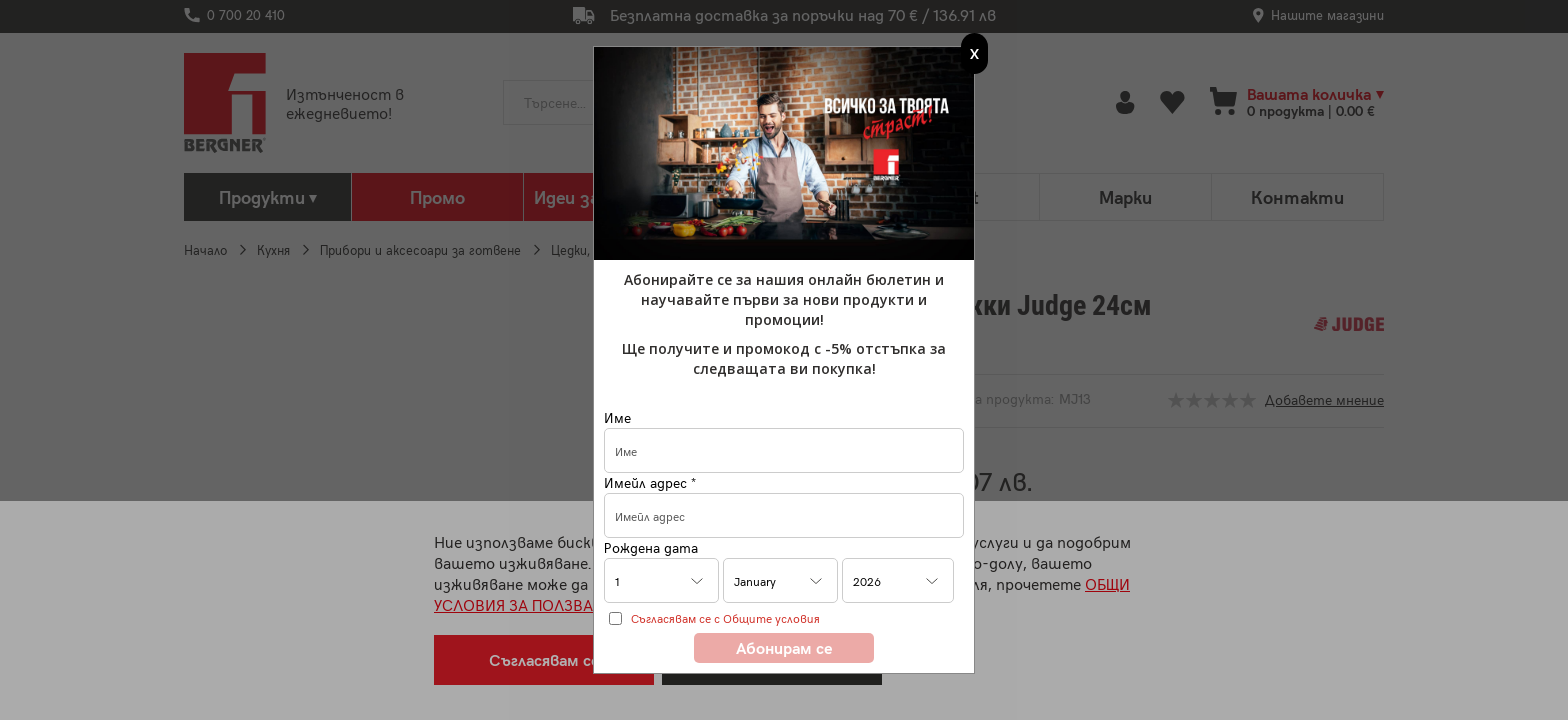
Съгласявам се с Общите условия (725, 618)
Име (617, 417)
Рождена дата (651, 547)
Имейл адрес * (650, 482)
